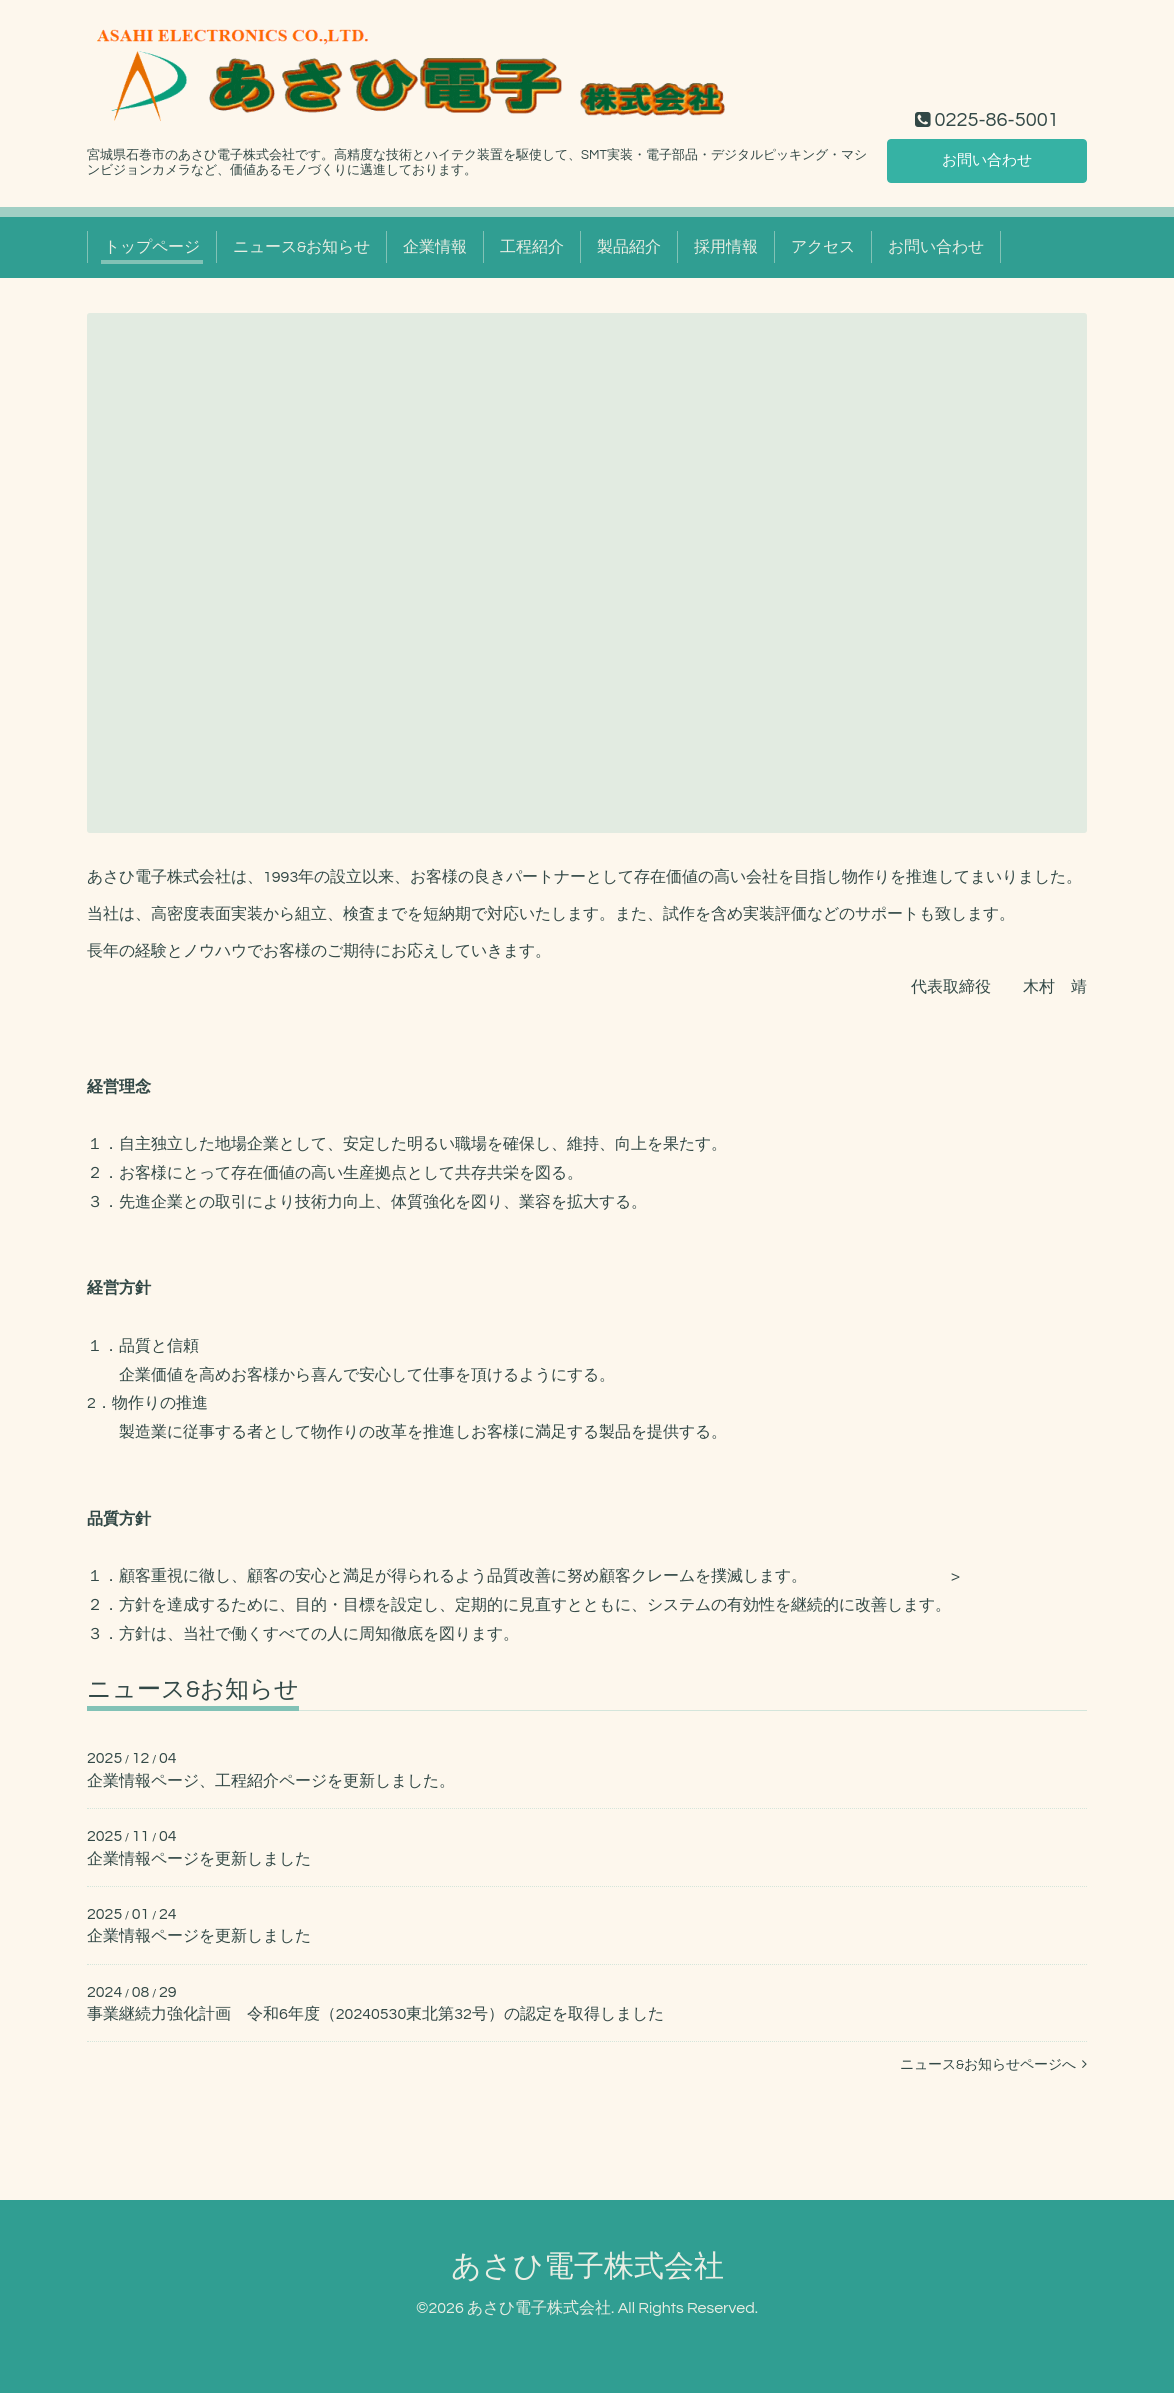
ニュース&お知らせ (301, 247)
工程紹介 (532, 247)
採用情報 (726, 247)
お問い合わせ (987, 159)
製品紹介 (629, 247)
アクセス (823, 247)
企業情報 (435, 247)
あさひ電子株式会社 (587, 2266)
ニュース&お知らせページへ (993, 2065)
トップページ (152, 247)
